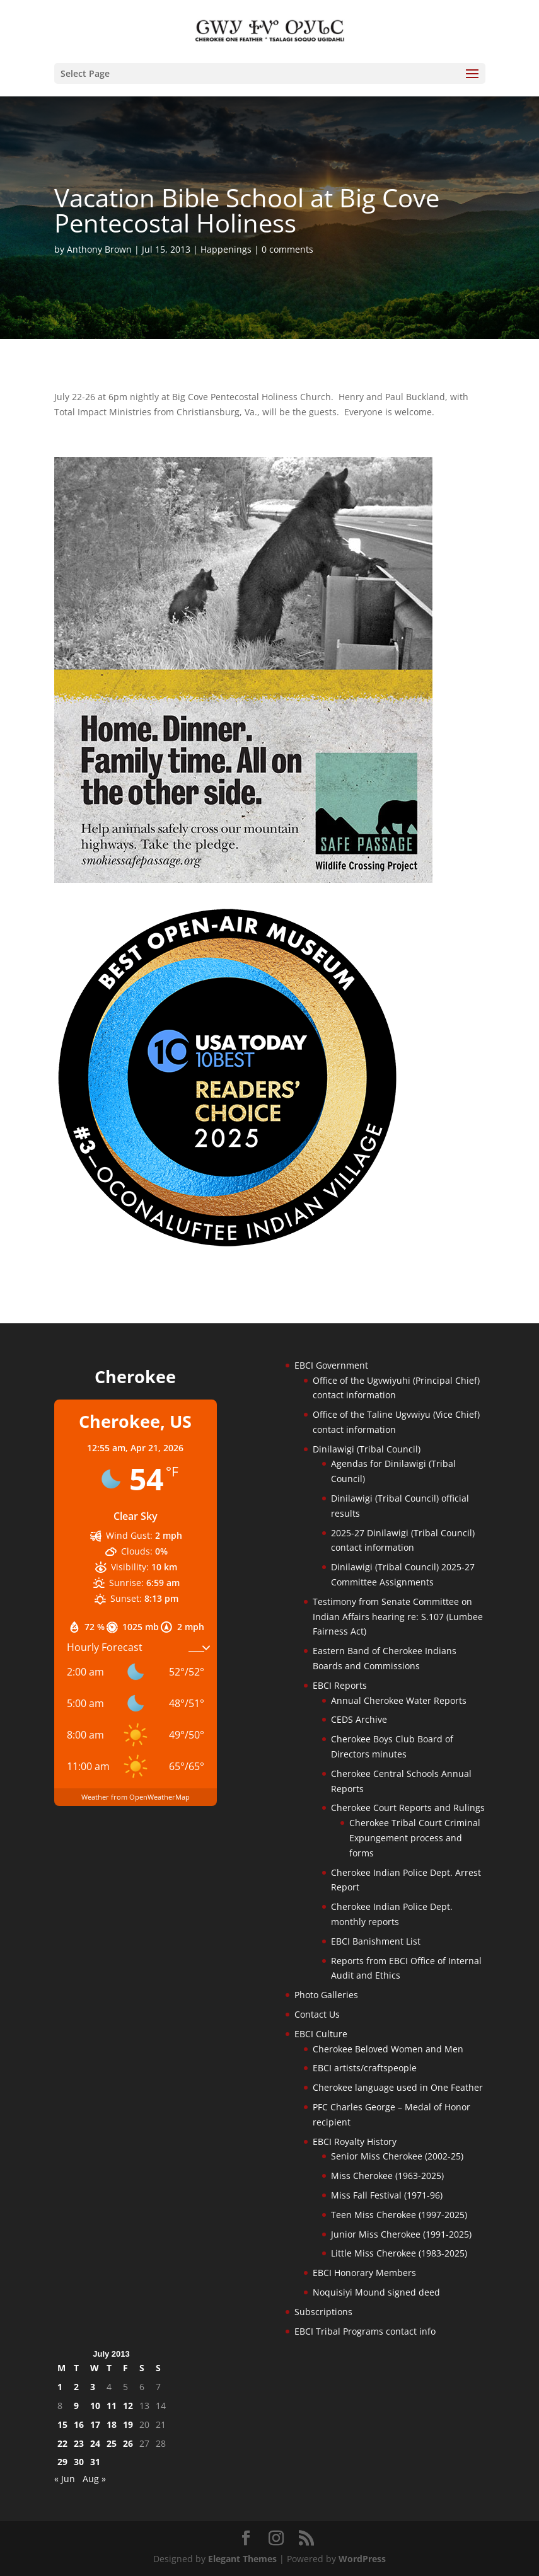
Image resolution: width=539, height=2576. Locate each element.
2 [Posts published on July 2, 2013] (76, 2387)
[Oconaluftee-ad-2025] (227, 1246)
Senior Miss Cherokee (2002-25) (397, 2156)
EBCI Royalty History (355, 2142)
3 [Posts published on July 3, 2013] (92, 2387)
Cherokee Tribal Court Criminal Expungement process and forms (414, 1838)
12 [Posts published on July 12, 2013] (128, 2406)
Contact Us (317, 2014)
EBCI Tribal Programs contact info (365, 2331)
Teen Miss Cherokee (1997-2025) (399, 2215)
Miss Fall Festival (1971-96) (387, 2195)
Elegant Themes (242, 2559)
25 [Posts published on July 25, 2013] (112, 2443)
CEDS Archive (359, 1719)
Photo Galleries (326, 1995)
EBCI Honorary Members (364, 2273)
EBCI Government (331, 1365)
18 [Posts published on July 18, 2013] (112, 2424)
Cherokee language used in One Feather (398, 2087)
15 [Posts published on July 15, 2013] (62, 2424)
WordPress (362, 2559)
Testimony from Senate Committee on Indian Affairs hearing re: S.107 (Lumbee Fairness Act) (398, 1617)
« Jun (64, 2479)
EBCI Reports (340, 1685)
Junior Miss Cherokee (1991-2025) (401, 2234)
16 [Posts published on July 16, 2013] (79, 2424)
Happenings (226, 249)
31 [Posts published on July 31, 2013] (95, 2462)
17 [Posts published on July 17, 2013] (95, 2424)
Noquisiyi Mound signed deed (376, 2292)
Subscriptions (323, 2312)
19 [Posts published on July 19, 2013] (128, 2424)
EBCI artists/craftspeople (365, 2068)
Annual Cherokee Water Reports (399, 1700)
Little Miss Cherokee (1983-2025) (399, 2253)
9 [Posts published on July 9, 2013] (76, 2406)
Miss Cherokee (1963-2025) (387, 2176)
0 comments (287, 249)
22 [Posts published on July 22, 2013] (62, 2443)
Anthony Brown (99, 249)
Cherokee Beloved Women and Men (388, 2049)
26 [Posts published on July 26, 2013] (128, 2443)
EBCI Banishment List (375, 1941)
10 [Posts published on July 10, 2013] (95, 2406)
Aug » (94, 2479)
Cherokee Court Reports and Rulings (408, 1808)
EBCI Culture (320, 2034)
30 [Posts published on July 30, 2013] (79, 2462)
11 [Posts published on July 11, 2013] (112, 2406)
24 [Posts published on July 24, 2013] (95, 2443)
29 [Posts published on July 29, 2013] (62, 2462)
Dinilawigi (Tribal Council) (366, 1449)
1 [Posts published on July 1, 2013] (59, 2387)
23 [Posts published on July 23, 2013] (79, 2443)
